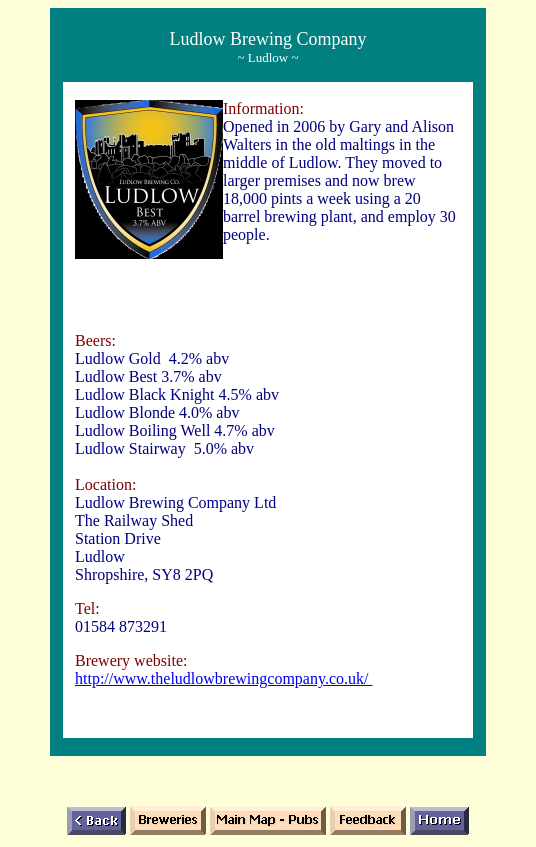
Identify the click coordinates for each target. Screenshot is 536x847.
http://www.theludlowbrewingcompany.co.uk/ (223, 678)
